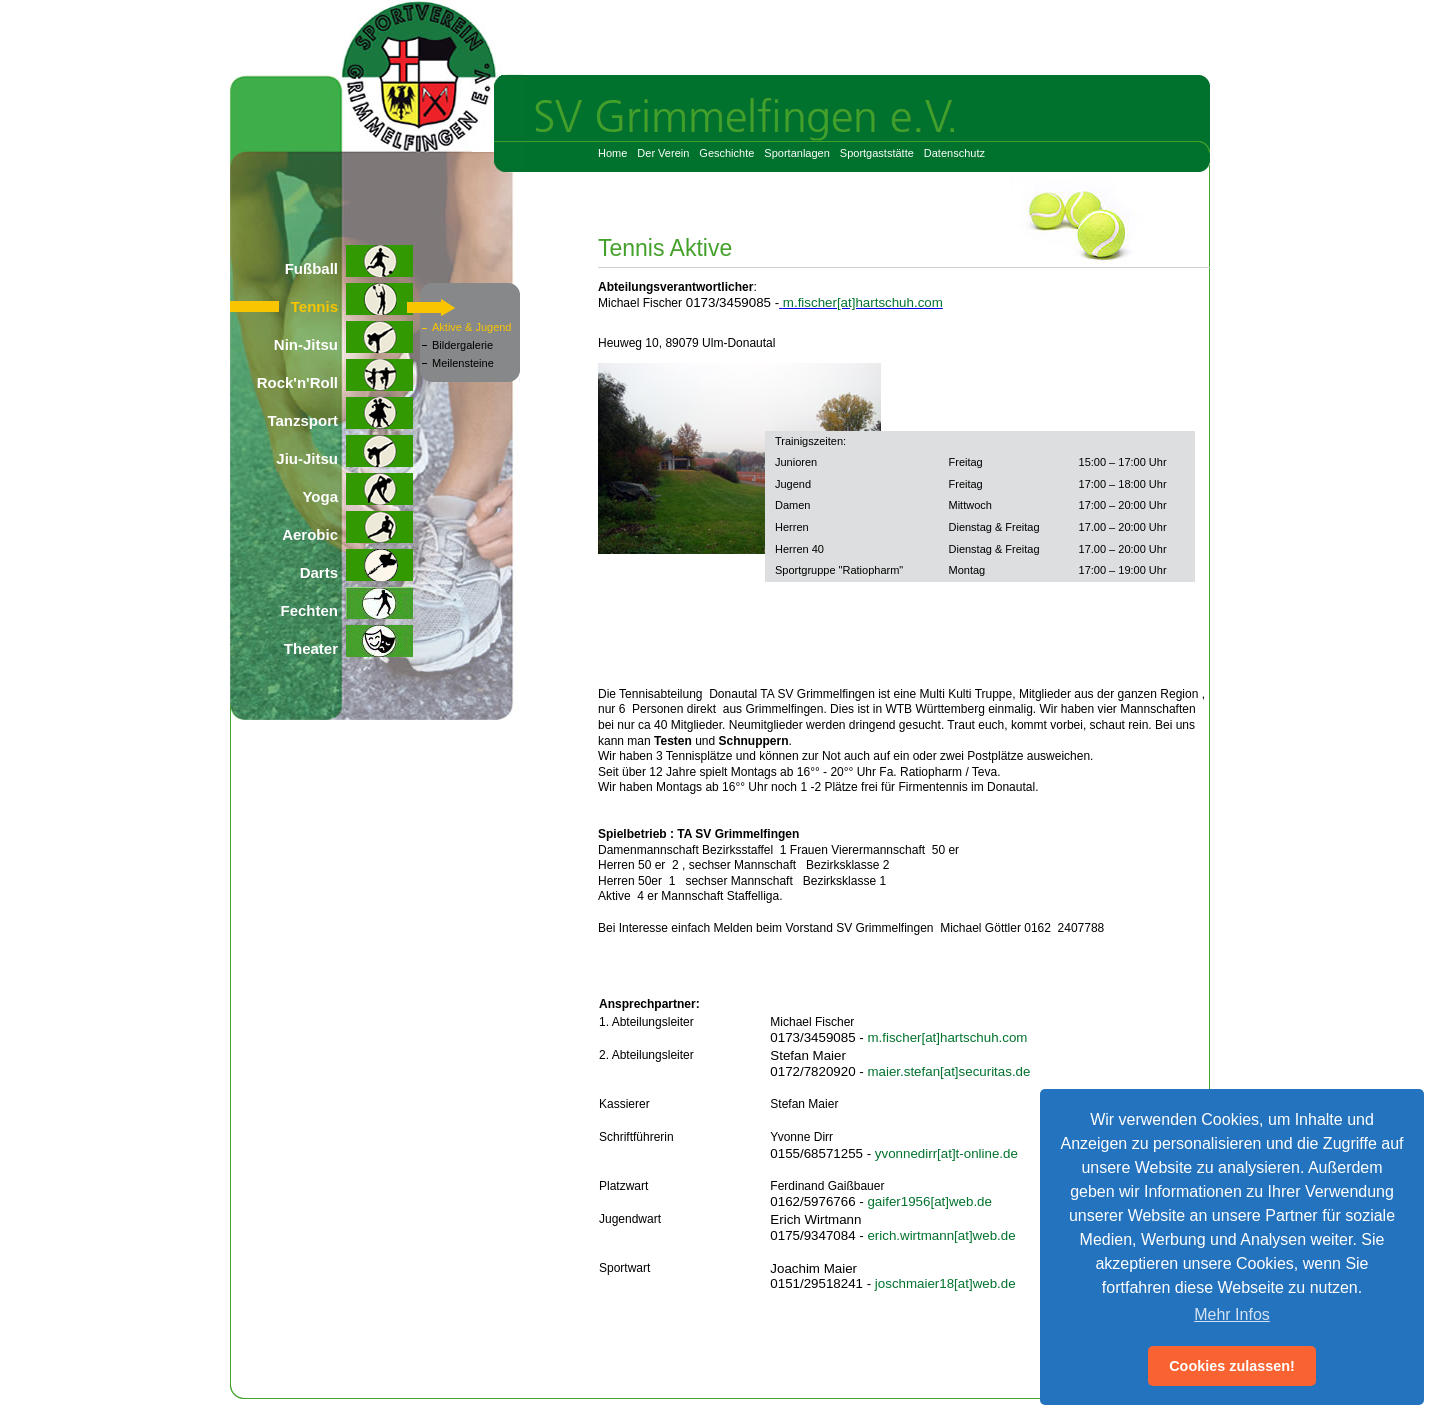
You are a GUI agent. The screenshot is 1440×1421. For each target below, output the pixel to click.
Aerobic (347, 527)
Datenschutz (954, 153)
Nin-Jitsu (343, 337)
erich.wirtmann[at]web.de (941, 1235)
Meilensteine (463, 363)
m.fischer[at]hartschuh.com (863, 302)
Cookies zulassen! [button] (1232, 1366)
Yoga (357, 489)
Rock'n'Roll (335, 375)
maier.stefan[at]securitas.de (948, 1071)
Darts (356, 565)
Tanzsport (340, 413)
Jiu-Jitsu (344, 451)
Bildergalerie (462, 345)
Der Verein (663, 153)
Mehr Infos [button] (1232, 1314)
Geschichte (726, 153)
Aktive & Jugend (472, 327)
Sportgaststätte (877, 153)
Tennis (352, 299)
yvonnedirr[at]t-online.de (946, 1153)
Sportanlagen (796, 153)
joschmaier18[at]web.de (945, 1283)
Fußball (349, 261)
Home (612, 153)
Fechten (346, 603)
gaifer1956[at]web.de (929, 1201)
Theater (348, 641)
